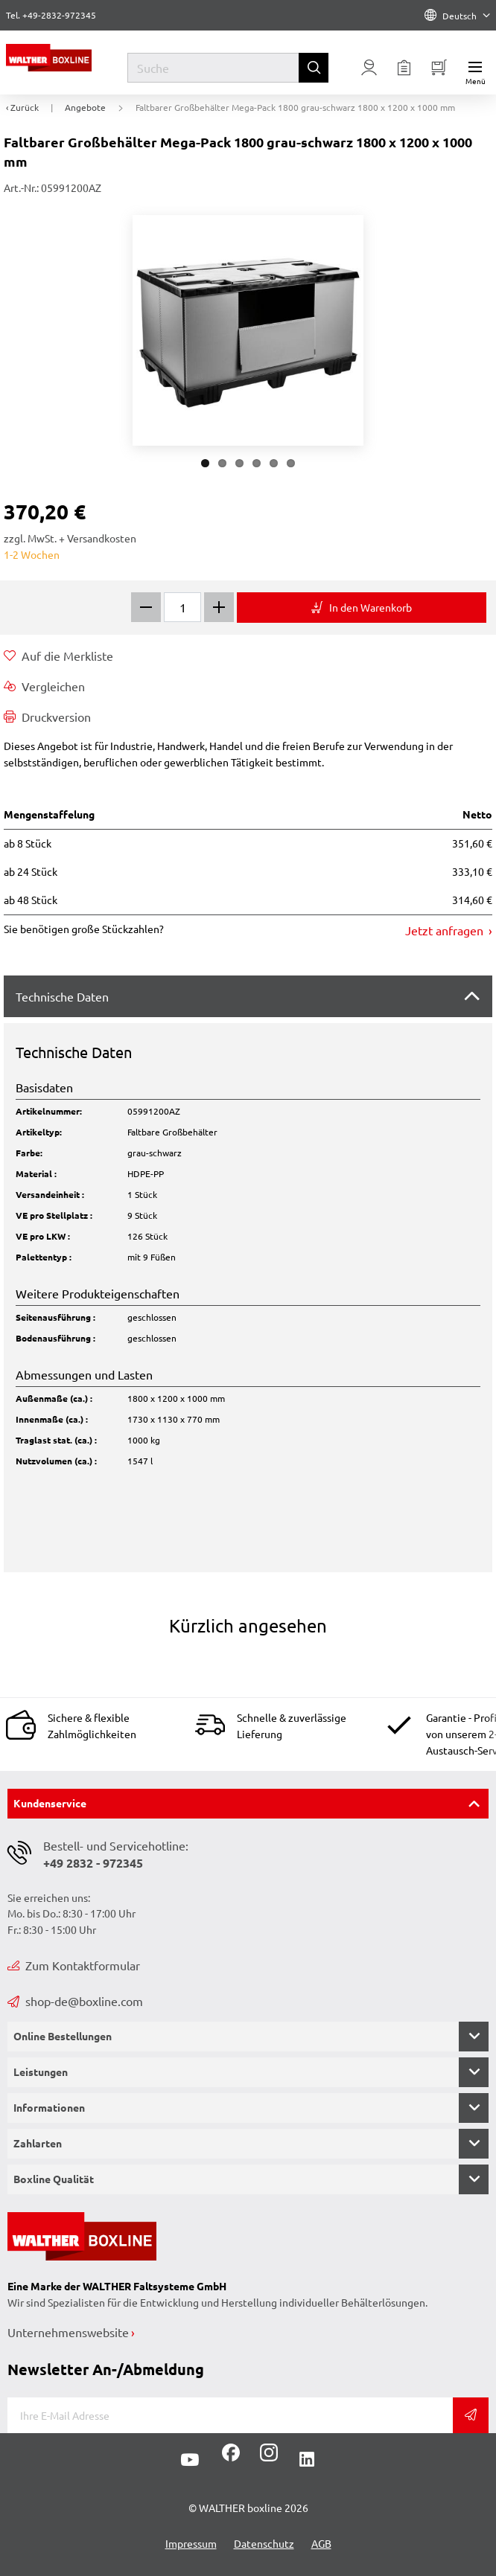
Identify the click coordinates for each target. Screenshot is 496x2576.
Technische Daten (62, 996)
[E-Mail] (230, 2415)
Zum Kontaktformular (73, 1965)
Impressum (191, 2543)
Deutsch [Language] (457, 15)
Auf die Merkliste (58, 655)
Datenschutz (264, 2543)
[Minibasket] (439, 68)
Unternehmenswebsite (68, 2332)
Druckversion (47, 716)
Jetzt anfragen (445, 930)
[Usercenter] (369, 68)
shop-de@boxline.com (75, 2000)
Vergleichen (44, 686)
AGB (321, 2543)
